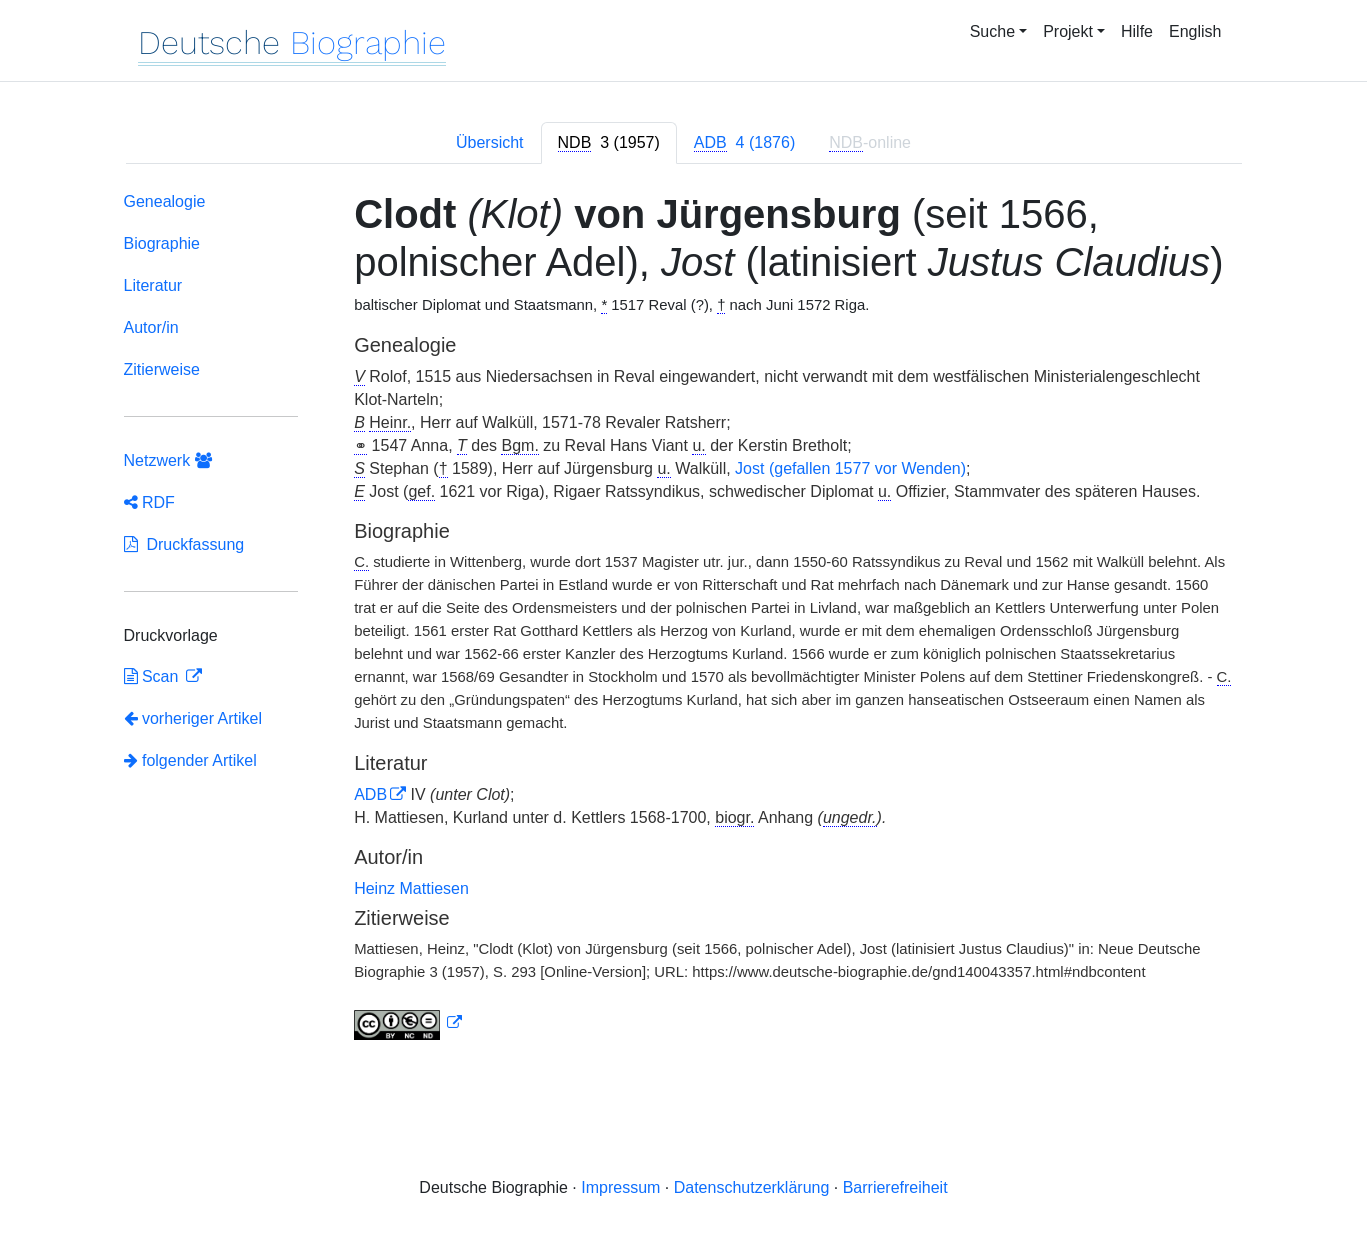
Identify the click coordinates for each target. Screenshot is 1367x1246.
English (1195, 31)
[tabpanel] (684, 620)
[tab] (609, 143)
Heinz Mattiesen (411, 888)
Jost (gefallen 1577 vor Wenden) (850, 468)
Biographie (162, 243)
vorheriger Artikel (193, 718)
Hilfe (1137, 31)
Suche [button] (992, 31)
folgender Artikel (190, 760)
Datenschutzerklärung (752, 1187)
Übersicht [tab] (490, 142)
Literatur (153, 285)
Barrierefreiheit (895, 1187)
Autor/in (151, 327)
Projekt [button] (1068, 31)
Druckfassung (184, 544)
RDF (149, 502)
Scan (153, 676)
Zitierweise (162, 369)
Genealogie (165, 201)
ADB (370, 794)
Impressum (620, 1187)
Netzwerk (168, 460)
